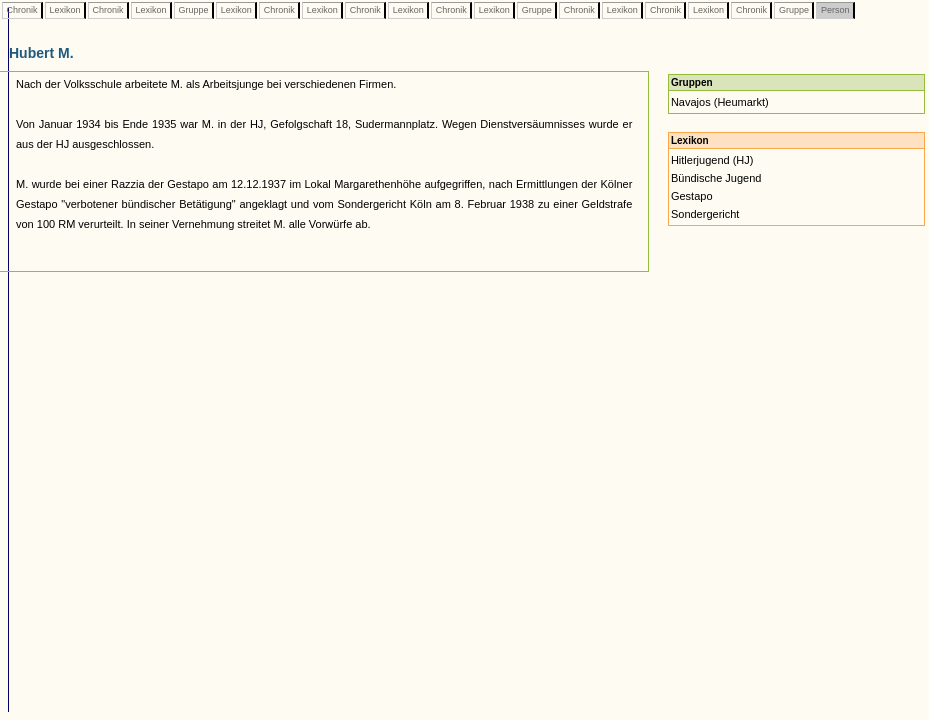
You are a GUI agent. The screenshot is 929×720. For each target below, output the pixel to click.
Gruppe (193, 10)
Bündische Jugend (716, 178)
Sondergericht (705, 214)
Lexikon (65, 10)
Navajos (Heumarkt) (720, 102)
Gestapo (692, 196)
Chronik (22, 10)
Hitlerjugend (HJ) (712, 160)
